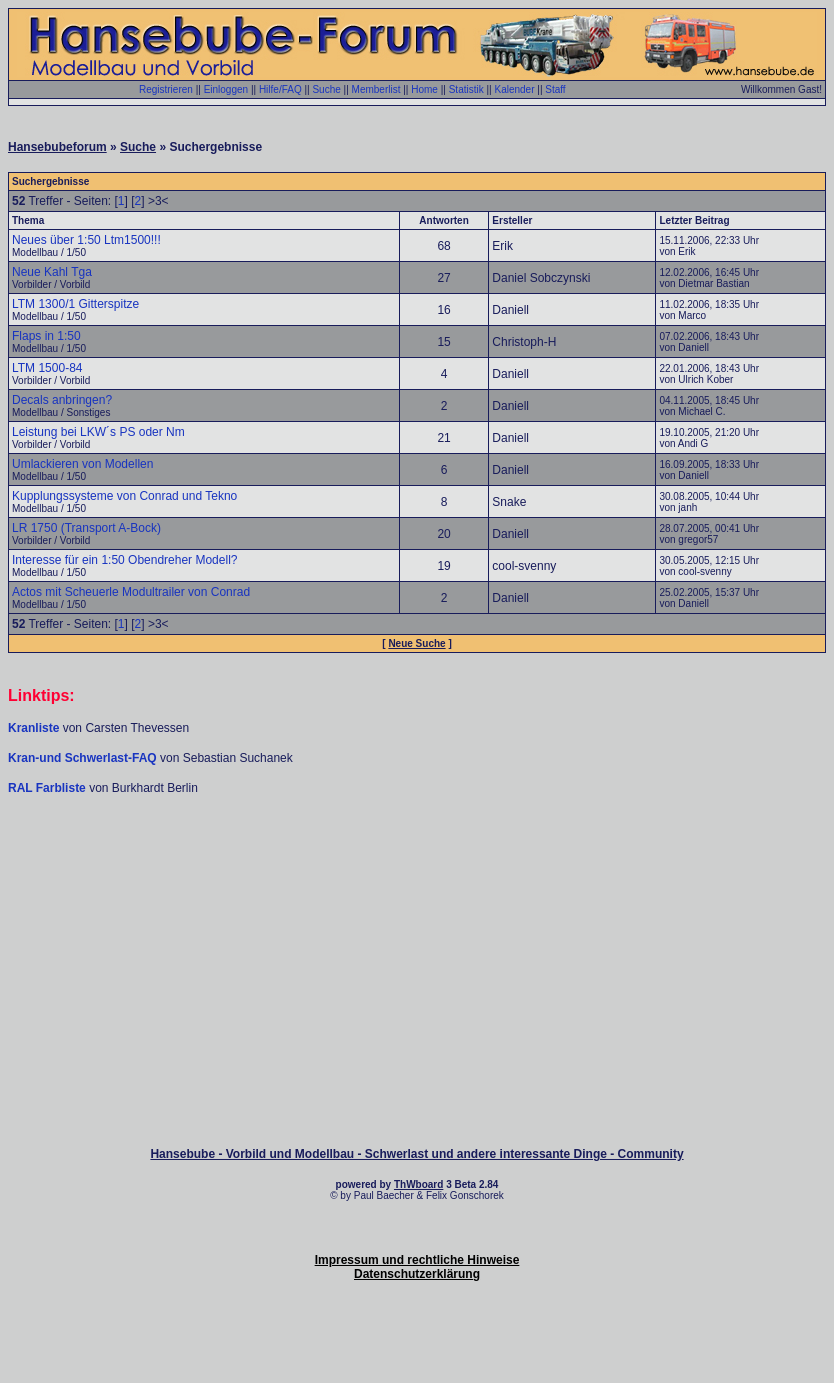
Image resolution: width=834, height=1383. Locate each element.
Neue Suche (416, 643)
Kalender (514, 89)
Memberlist (376, 89)
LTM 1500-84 (47, 368)
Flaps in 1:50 (46, 336)
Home (424, 89)
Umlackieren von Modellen (82, 464)
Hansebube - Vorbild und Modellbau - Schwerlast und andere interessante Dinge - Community (416, 1154)
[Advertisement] (417, 856)
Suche (326, 89)
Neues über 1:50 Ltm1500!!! (86, 240)
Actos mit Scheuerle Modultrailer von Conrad (131, 592)
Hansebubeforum (57, 147)
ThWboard (418, 1184)
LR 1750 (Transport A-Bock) (86, 528)
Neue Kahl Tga (52, 272)
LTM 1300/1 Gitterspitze (75, 304)
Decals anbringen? (62, 400)
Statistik (466, 89)
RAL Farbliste (48, 788)
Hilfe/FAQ (280, 89)
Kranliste (33, 728)
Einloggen (226, 89)
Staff (555, 89)
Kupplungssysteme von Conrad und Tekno (124, 496)
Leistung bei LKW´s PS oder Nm (98, 432)
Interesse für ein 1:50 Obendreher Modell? (124, 560)
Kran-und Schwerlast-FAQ (84, 758)
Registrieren (166, 89)
